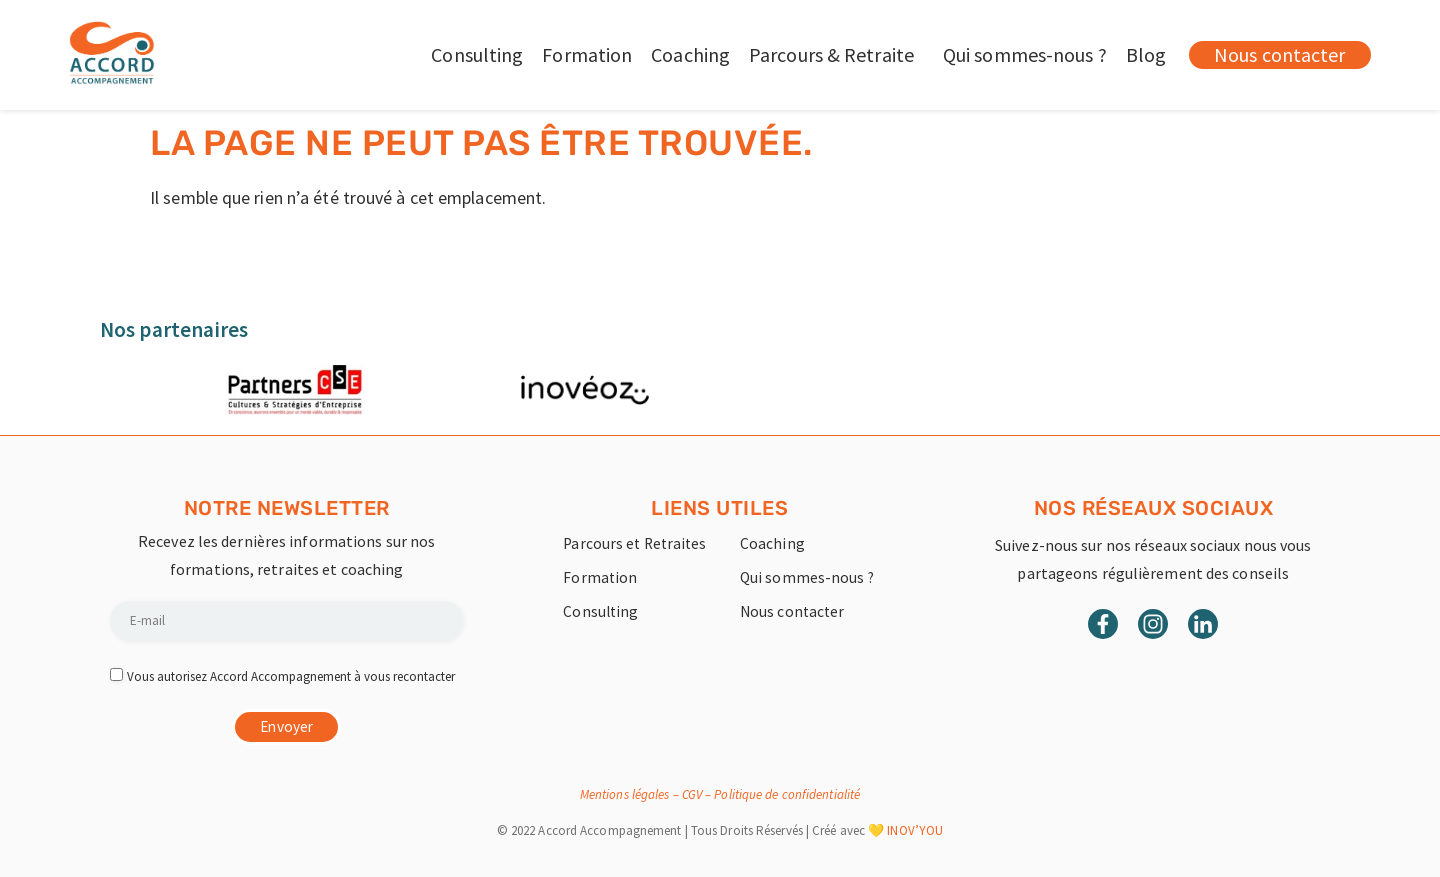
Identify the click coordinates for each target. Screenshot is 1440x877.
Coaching (690, 54)
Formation (587, 54)
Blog (1146, 54)
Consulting (477, 54)
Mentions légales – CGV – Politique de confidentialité (720, 794)
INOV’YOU (915, 830)
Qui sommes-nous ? (1025, 54)
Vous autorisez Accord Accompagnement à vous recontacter (291, 676)
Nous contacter (793, 612)
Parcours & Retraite (836, 54)
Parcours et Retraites (637, 544)
